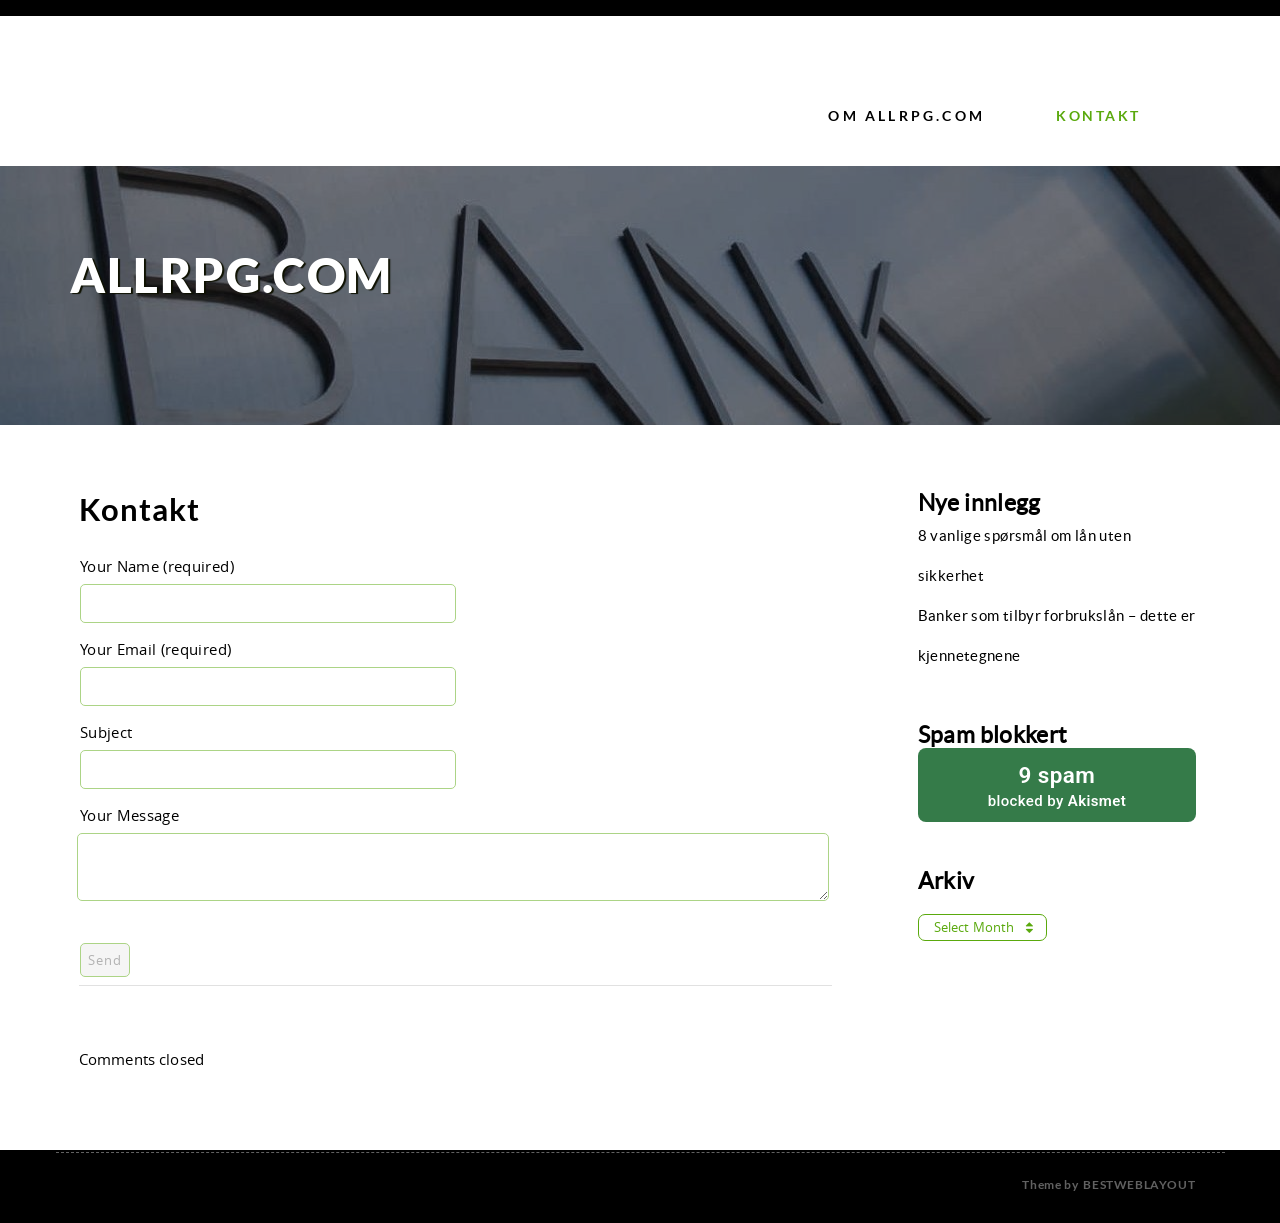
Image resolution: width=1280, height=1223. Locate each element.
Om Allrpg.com (906, 115)
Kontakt (1098, 115)
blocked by (1057, 785)
